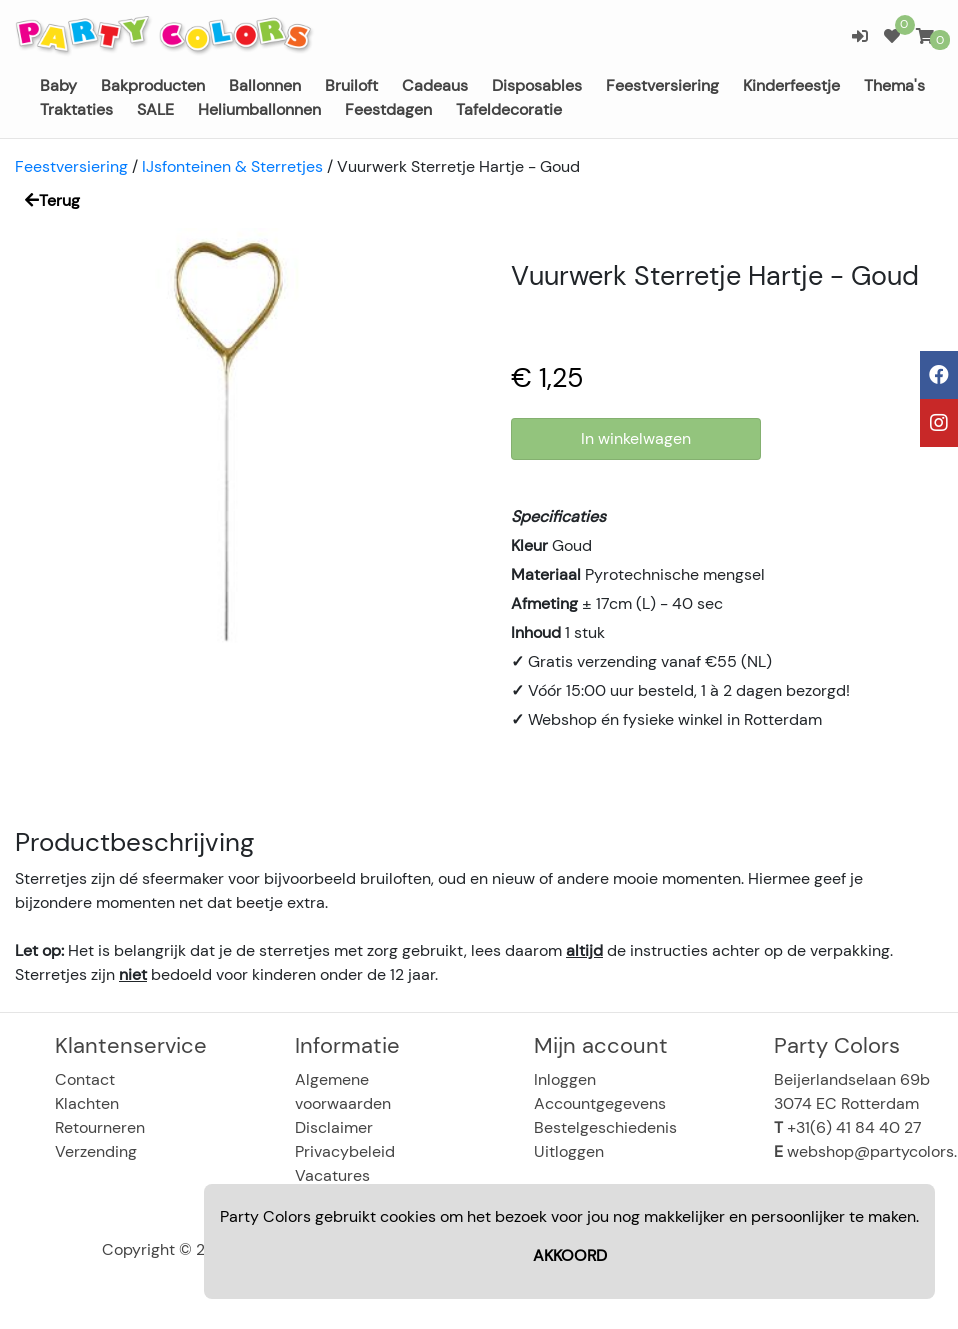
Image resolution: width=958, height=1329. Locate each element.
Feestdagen (388, 109)
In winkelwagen (636, 438)
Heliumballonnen (259, 109)
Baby (58, 85)
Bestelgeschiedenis (605, 1127)
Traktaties (76, 109)
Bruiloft (351, 85)
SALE (155, 109)
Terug (52, 200)
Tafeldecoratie (509, 109)
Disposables (537, 85)
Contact (85, 1079)
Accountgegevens (600, 1103)
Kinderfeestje (791, 85)
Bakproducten (153, 85)
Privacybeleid (345, 1151)
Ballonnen (265, 85)
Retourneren (100, 1127)
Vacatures (332, 1175)
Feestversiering (662, 85)
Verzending (96, 1151)
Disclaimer (334, 1127)
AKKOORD (570, 1255)
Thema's (894, 85)
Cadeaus (435, 85)
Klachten (87, 1103)
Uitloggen (569, 1151)
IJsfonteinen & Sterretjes (232, 166)
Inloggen (565, 1079)
